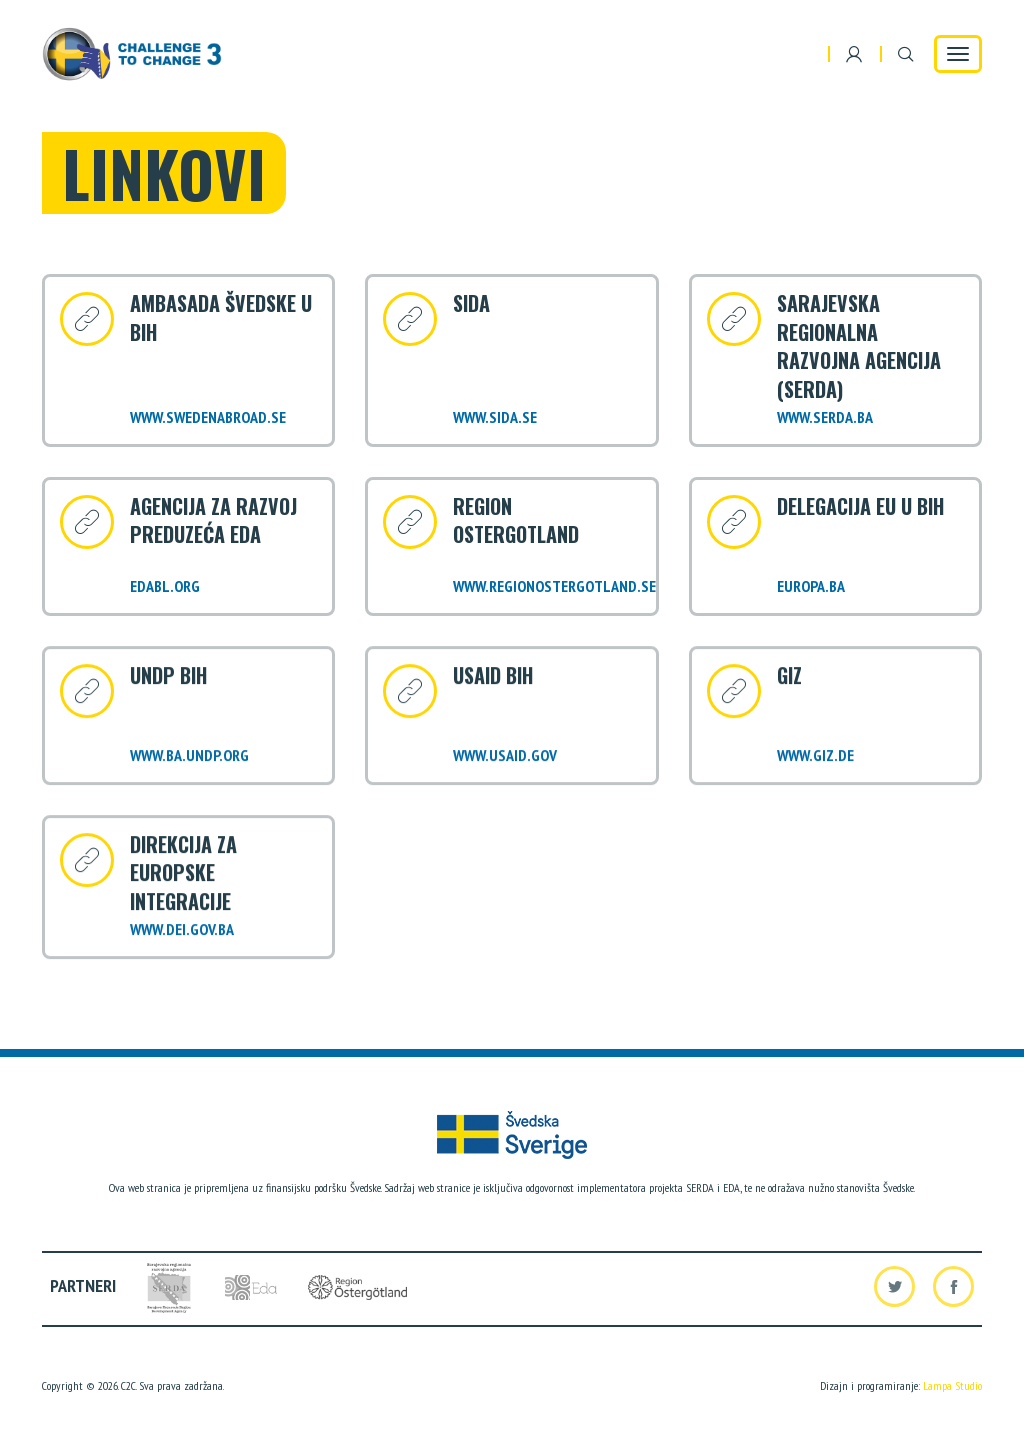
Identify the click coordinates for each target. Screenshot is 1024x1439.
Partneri (83, 1285)
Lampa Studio (952, 1385)
